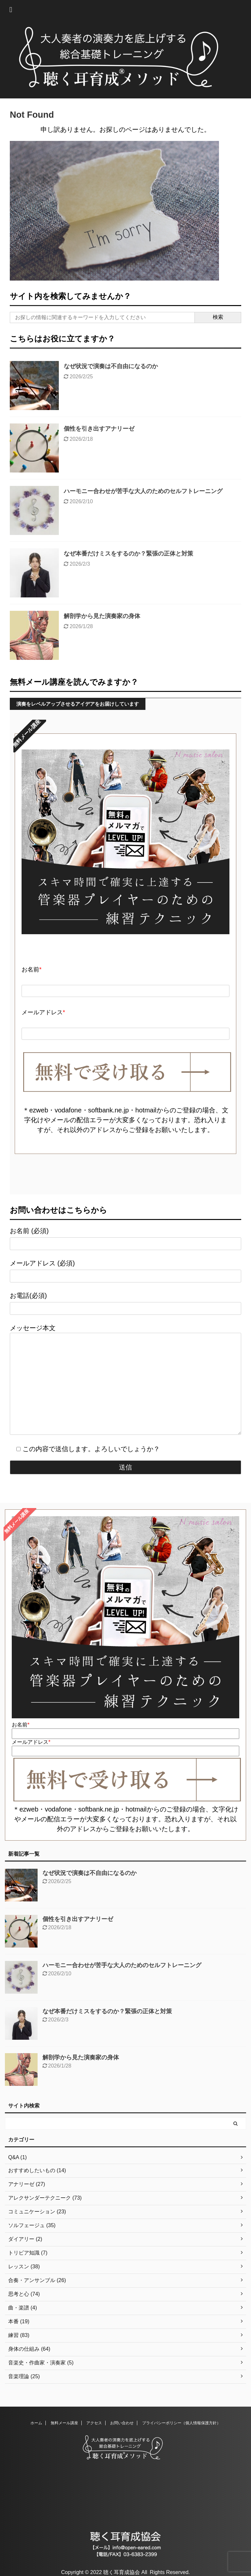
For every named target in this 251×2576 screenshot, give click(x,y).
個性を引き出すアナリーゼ (99, 428)
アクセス (94, 2423)
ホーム (36, 2423)
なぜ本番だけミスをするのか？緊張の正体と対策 (128, 553)
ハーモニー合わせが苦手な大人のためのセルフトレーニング (143, 491)
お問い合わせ (122, 2423)
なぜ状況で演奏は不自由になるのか (111, 366)
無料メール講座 (64, 2423)
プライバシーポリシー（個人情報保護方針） (181, 2423)
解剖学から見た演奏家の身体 (102, 616)
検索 (218, 317)
